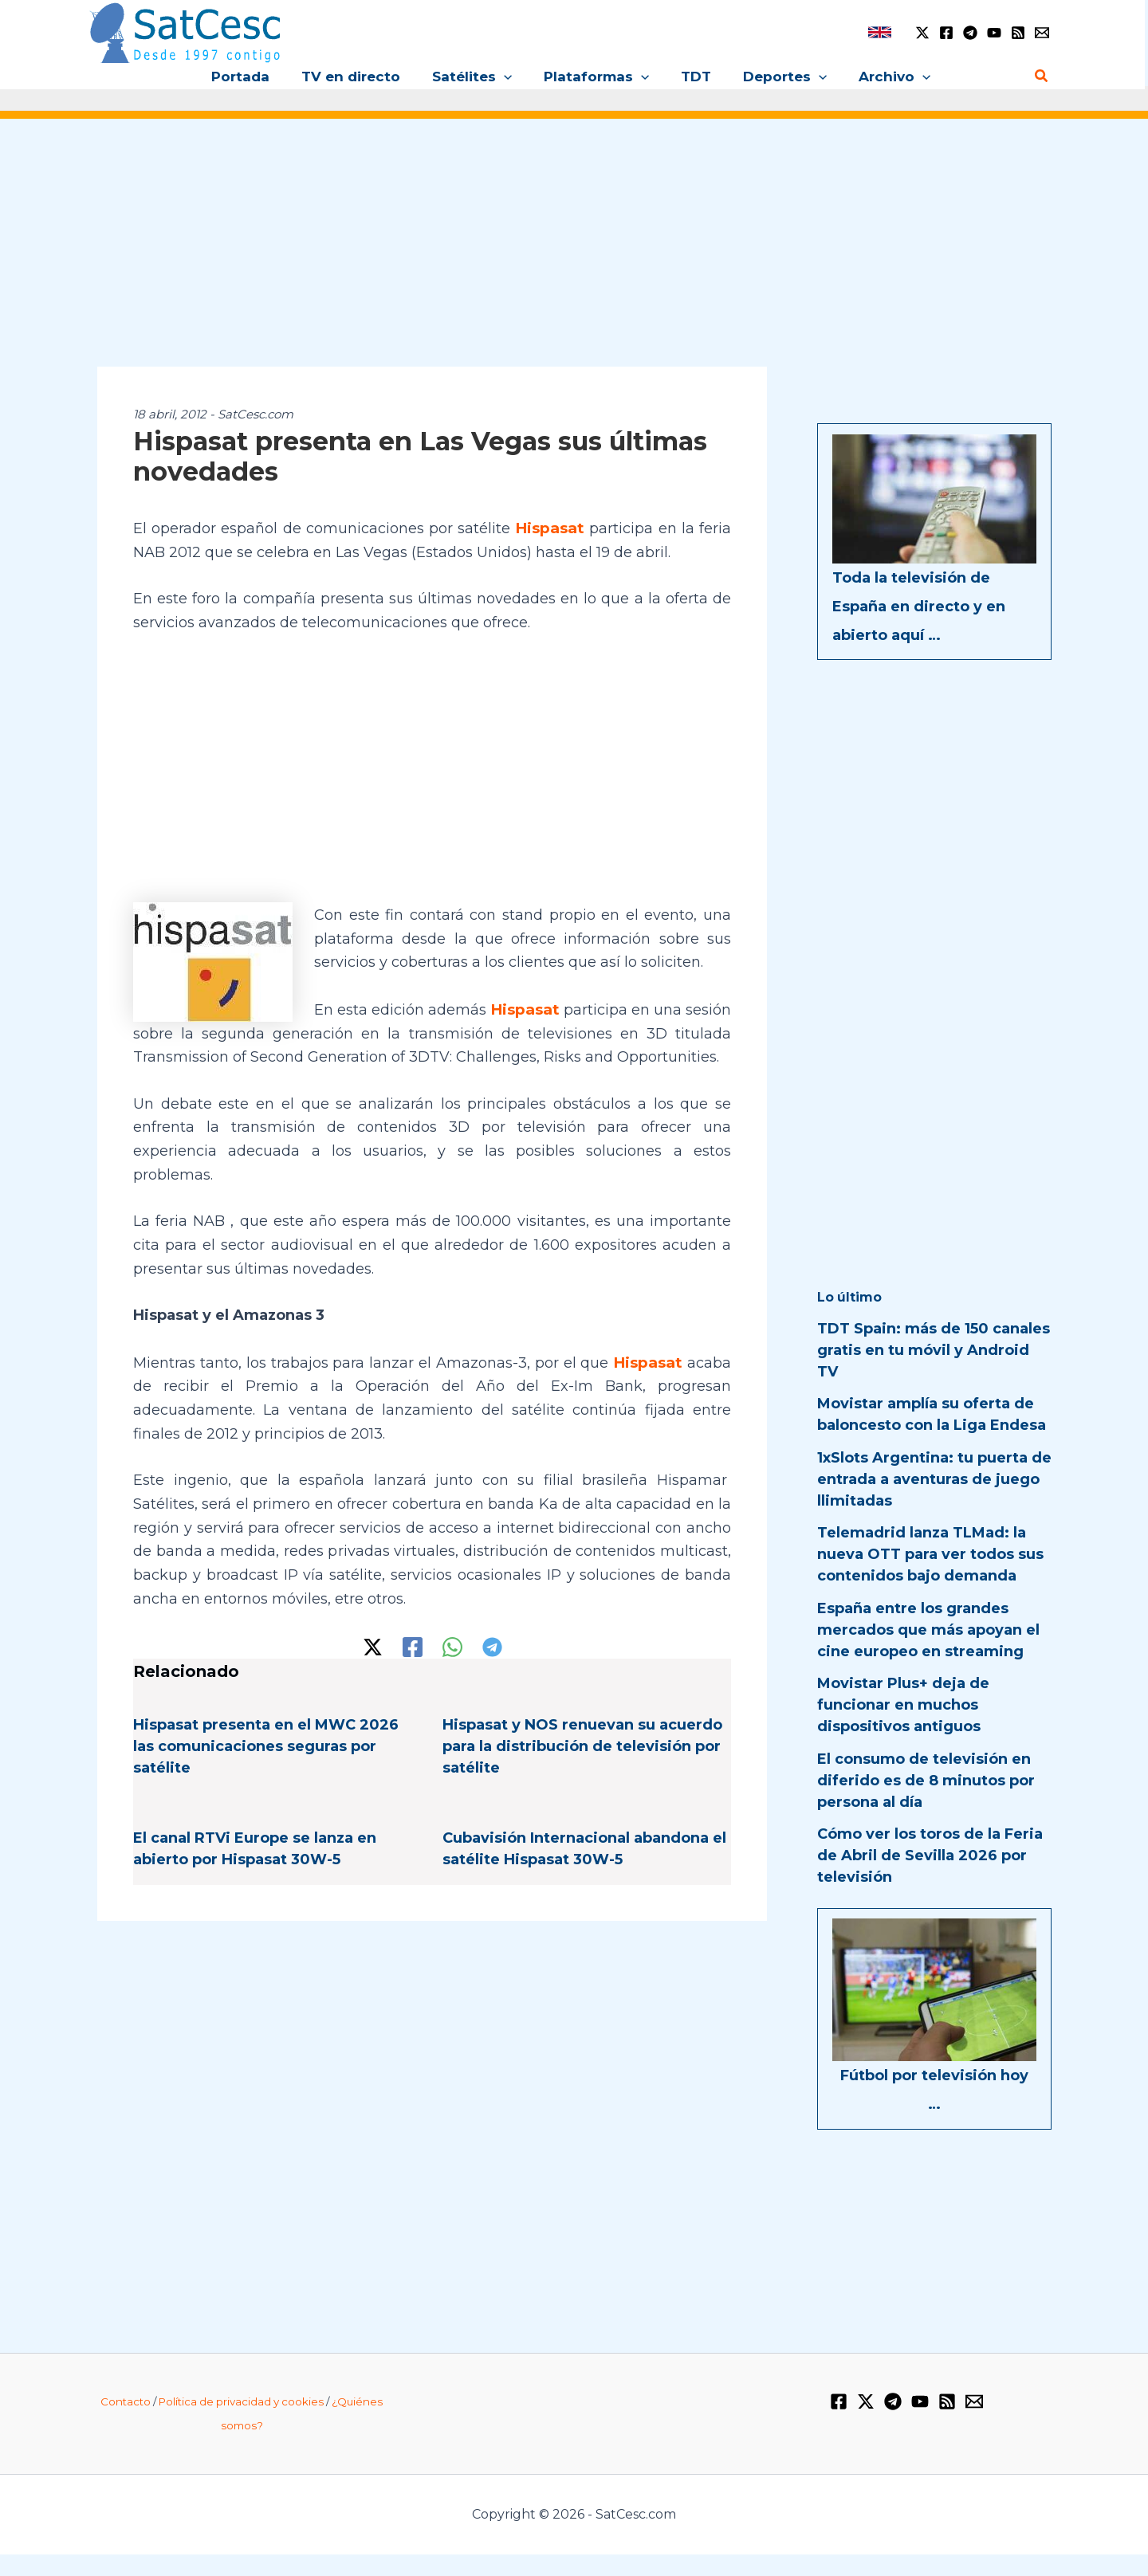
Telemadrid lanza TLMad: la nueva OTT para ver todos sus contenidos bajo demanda (930, 1554)
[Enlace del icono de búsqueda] (1042, 76)
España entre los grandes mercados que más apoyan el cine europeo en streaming (928, 1630)
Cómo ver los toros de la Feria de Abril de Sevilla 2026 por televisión (930, 1855)
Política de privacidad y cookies (241, 2422)
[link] (879, 32)
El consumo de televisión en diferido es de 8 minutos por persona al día (926, 1780)
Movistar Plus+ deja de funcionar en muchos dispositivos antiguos (903, 1705)
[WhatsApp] (452, 1668)
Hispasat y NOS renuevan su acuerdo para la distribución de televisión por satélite (582, 1767)
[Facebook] (946, 33)
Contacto (125, 2422)
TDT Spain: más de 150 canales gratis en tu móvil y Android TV (933, 1350)
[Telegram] (970, 33)
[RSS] (1018, 33)
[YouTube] (994, 33)
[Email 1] (1042, 33)
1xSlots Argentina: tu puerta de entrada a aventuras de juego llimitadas (934, 1479)
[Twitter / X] (922, 33)
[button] (509, 76)
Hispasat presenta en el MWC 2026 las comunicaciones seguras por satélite (266, 1767)
